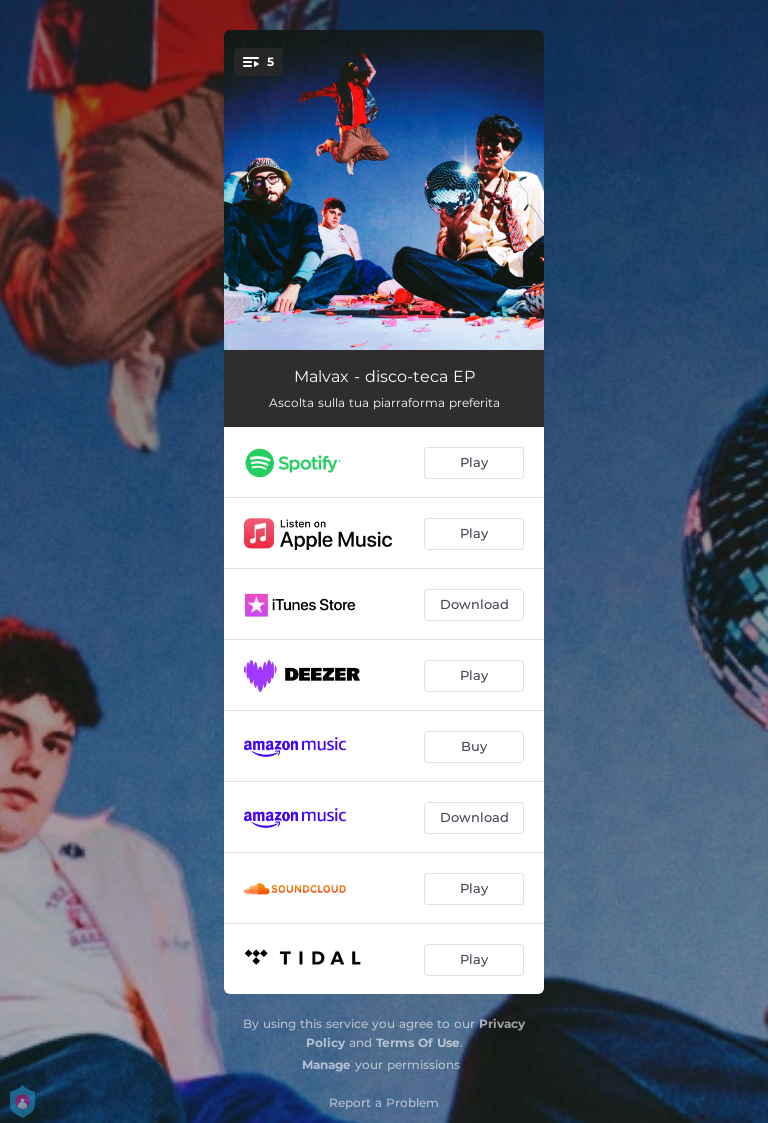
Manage (326, 1064)
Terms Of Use (418, 1042)
